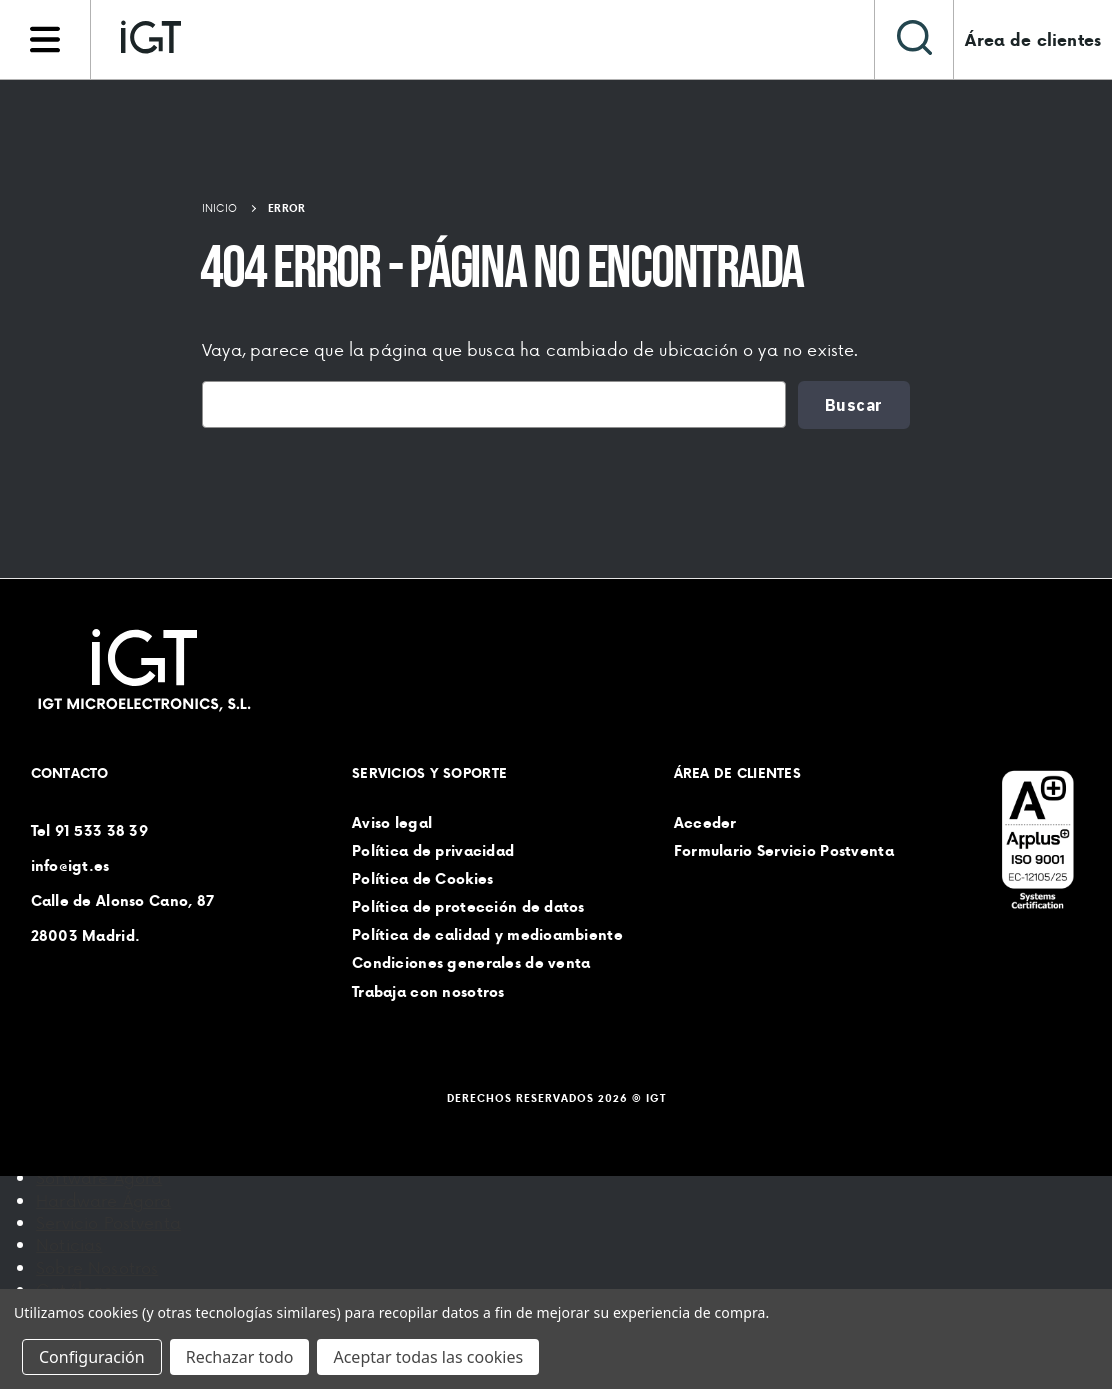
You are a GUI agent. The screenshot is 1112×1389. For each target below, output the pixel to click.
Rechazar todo (240, 1357)
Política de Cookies (422, 879)
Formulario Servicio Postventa (784, 851)
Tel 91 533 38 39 (89, 831)
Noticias (69, 1244)
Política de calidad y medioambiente (487, 936)
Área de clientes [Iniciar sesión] (1033, 40)
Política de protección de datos (468, 907)
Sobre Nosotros (97, 1267)
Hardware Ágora (103, 1200)
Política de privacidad (433, 851)
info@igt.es (70, 866)
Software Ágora (99, 1177)
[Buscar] (914, 39)
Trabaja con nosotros (428, 992)
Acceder (705, 823)
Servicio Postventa (108, 1222)
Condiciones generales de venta (471, 964)
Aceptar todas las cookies (428, 1357)
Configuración (92, 1357)
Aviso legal (392, 823)
